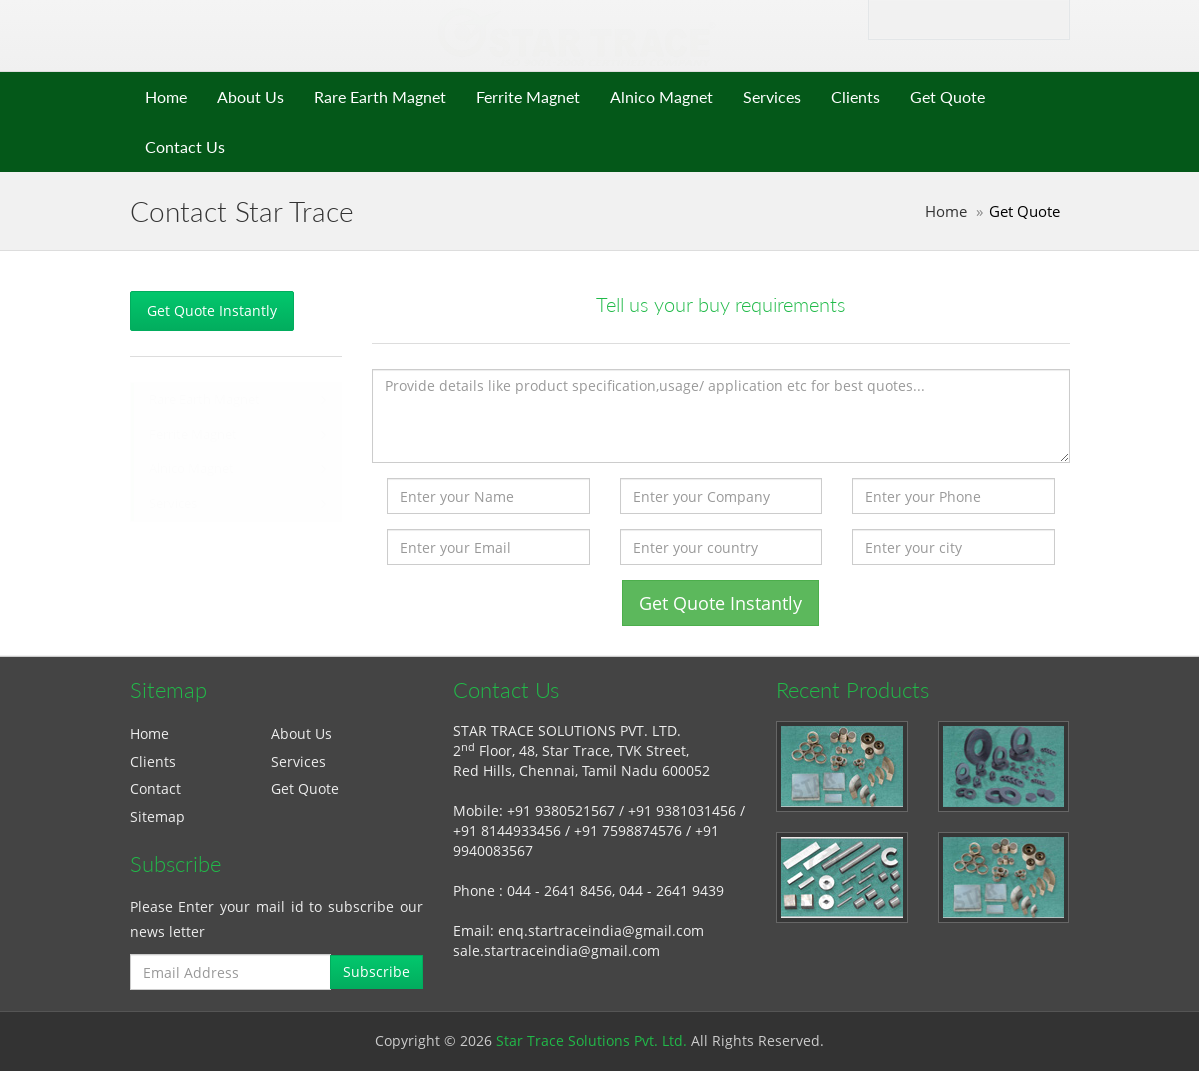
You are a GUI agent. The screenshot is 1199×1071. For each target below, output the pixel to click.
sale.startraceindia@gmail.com (556, 950)
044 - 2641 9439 (671, 890)
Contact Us (185, 146)
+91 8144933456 (507, 830)
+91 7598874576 (628, 830)
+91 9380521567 (561, 810)
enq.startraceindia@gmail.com (601, 930)
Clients (855, 96)
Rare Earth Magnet (380, 96)
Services (772, 96)
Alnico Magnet (661, 96)
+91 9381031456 (682, 810)
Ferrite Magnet (528, 96)
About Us (250, 96)
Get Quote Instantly (212, 310)
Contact (155, 788)
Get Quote (947, 96)
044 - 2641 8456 (559, 890)
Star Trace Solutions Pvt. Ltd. (591, 1040)
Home (166, 96)
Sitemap (157, 816)
